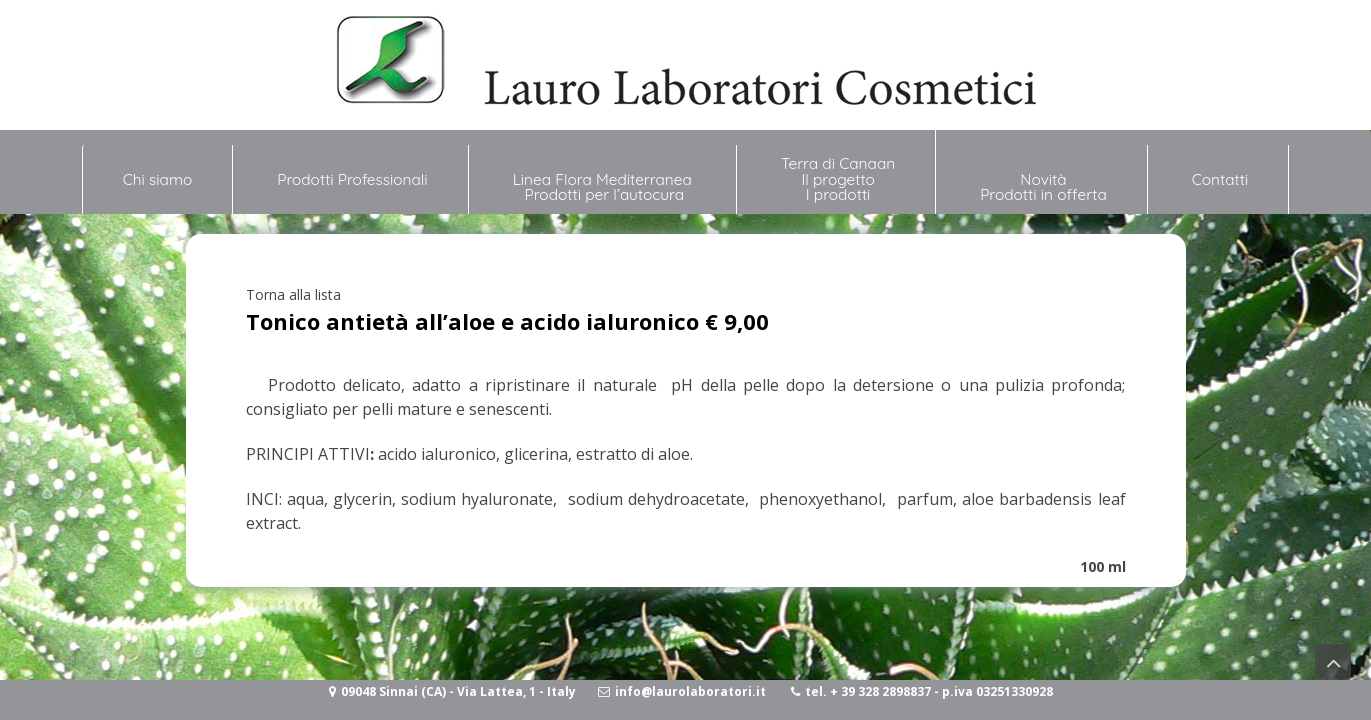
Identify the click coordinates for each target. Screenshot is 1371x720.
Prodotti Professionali (352, 179)
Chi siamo (157, 171)
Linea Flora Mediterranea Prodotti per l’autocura (604, 187)
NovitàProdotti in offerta (1043, 187)
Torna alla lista (293, 294)
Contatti (1220, 179)
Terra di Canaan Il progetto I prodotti (838, 179)
